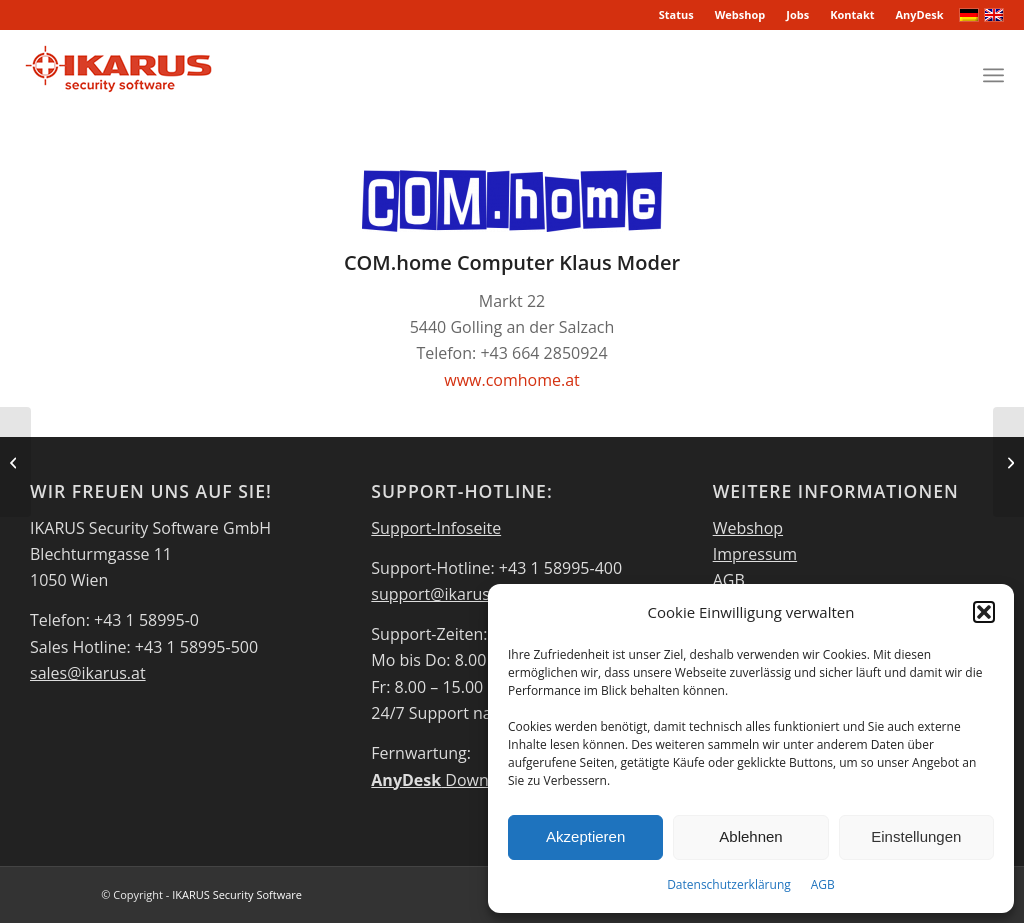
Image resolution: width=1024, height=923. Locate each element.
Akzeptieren (585, 836)
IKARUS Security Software (237, 894)
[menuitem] (677, 15)
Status (676, 14)
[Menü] (993, 75)
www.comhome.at (512, 380)
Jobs (797, 14)
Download (446, 780)
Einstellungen (916, 836)
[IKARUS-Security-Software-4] (117, 75)
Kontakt (852, 14)
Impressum (755, 554)
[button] (984, 612)
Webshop (740, 14)
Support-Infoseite (436, 528)
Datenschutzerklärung (729, 884)
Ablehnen (750, 836)
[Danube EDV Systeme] (1008, 462)
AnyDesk (920, 14)
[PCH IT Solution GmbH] (15, 462)
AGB (823, 884)
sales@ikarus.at (88, 673)
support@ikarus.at (439, 594)
